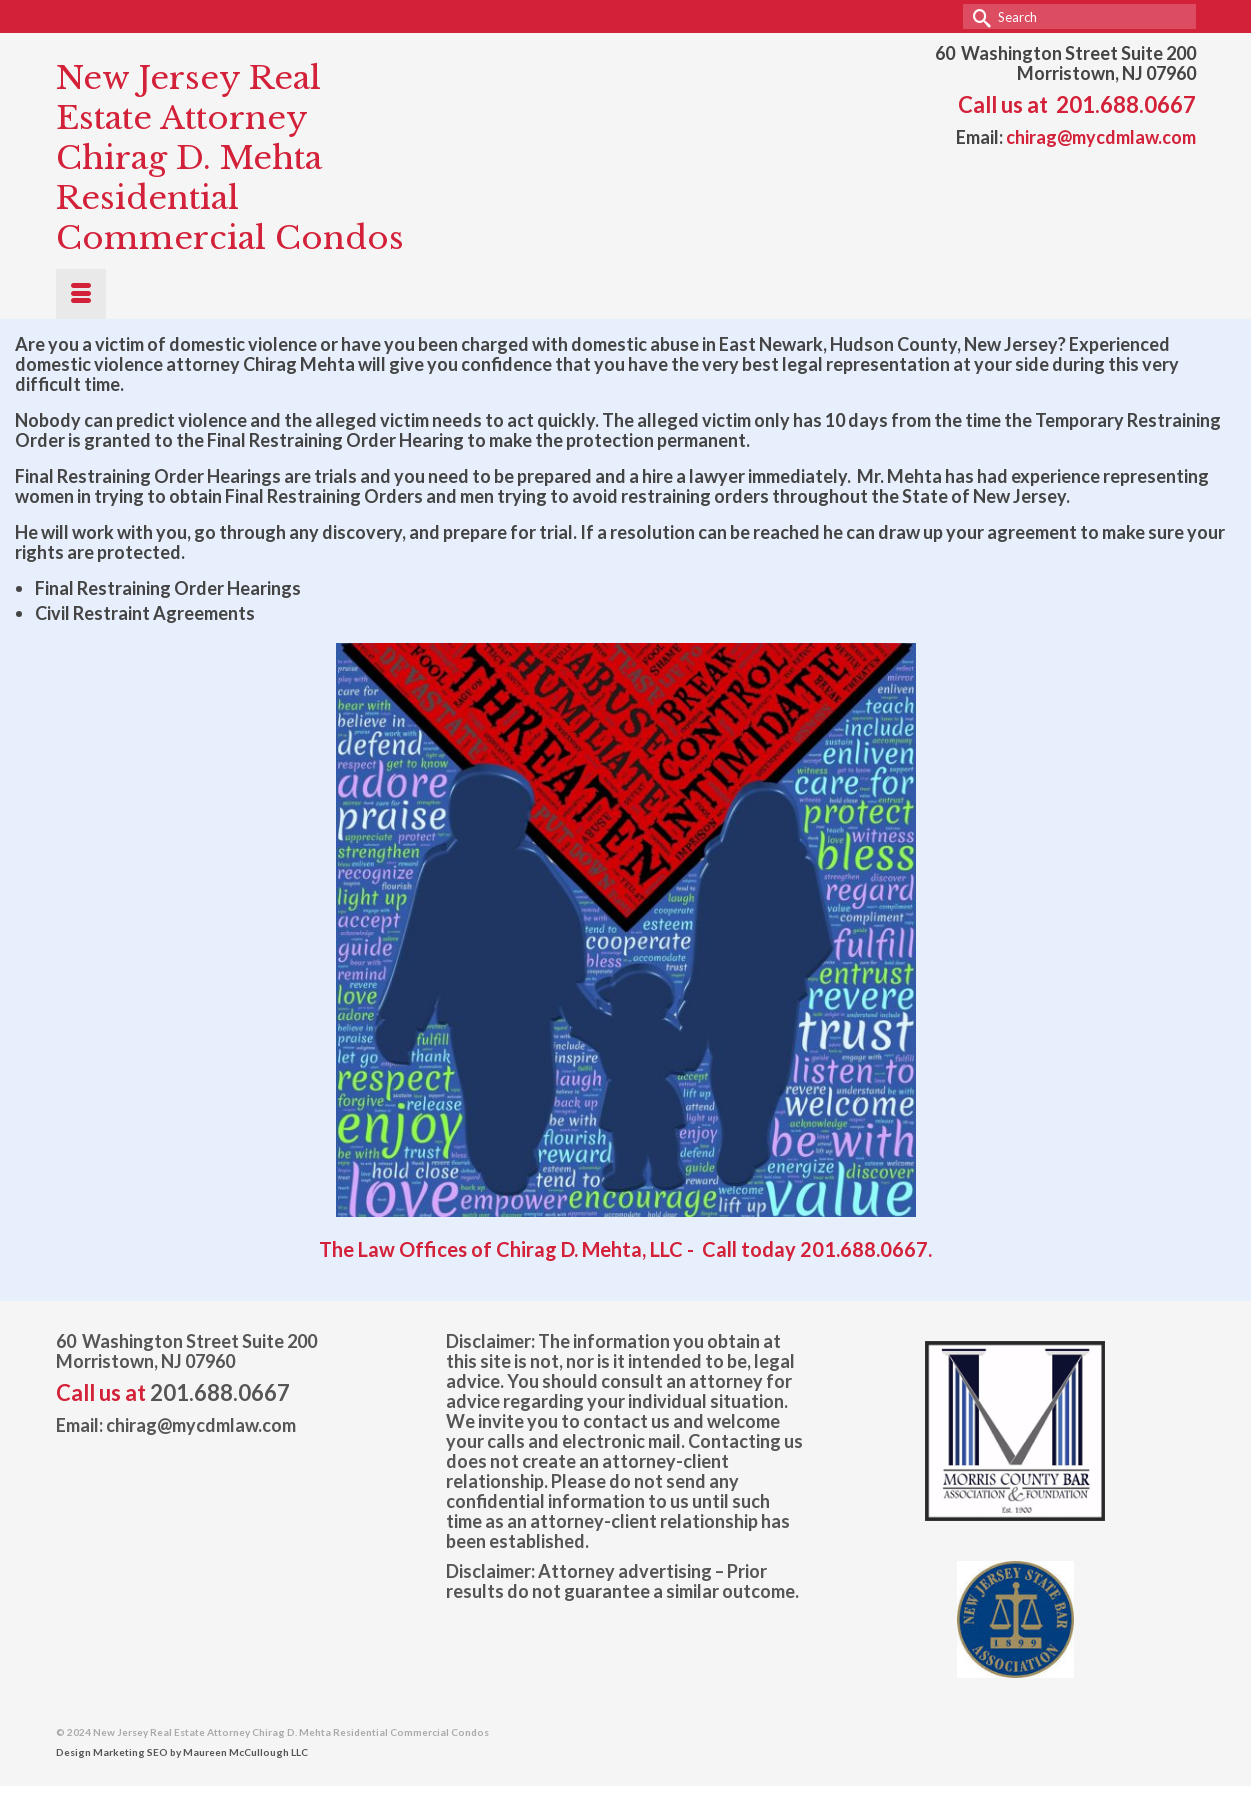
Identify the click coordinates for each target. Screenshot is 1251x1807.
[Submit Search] (978, 16)
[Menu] (81, 294)
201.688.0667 (1126, 104)
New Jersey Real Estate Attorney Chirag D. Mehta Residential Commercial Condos (230, 158)
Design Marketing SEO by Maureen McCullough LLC (182, 1752)
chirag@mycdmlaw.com (1101, 137)
